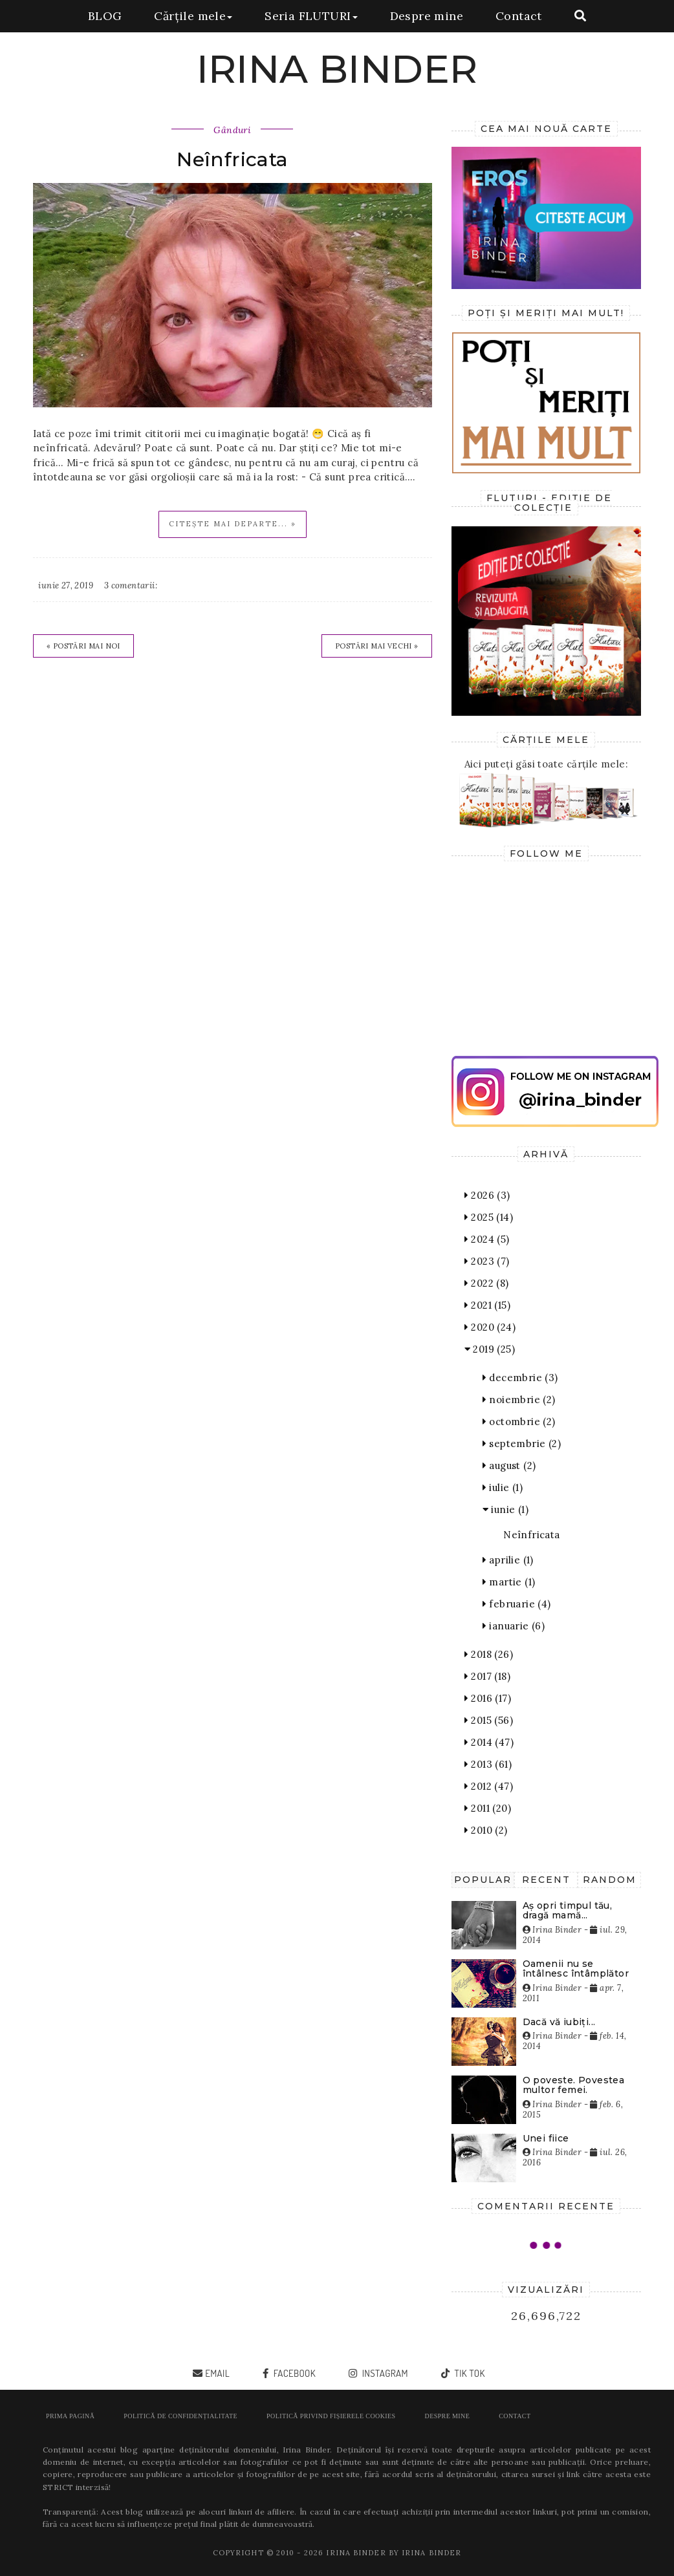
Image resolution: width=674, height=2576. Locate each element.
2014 (489, 1742)
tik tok (468, 2373)
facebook (293, 2373)
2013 (488, 1764)
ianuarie (514, 1626)
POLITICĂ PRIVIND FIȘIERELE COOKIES (330, 2416)
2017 (487, 1676)
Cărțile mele (193, 15)
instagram (384, 2373)
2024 (487, 1239)
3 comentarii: (130, 585)
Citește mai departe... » (232, 523)
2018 (488, 1654)
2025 (488, 1217)
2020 (490, 1327)
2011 (487, 1808)
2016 (487, 1698)
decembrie (520, 1377)
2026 (487, 1195)
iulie (503, 1487)
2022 (486, 1283)
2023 (487, 1261)
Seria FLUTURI (311, 15)
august (509, 1465)
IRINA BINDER (337, 68)
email (217, 2373)
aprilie (508, 1560)
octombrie (519, 1421)
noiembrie (519, 1399)
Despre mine (426, 15)
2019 (489, 1349)
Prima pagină (70, 2416)
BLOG (105, 15)
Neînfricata (232, 159)
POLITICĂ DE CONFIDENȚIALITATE (180, 2416)
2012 (488, 1786)
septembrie (522, 1443)
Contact (518, 15)
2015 (488, 1720)
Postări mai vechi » (377, 645)
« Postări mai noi (83, 645)
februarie (517, 1604)
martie (509, 1582)
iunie (505, 1509)
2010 (486, 1830)
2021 (487, 1305)
